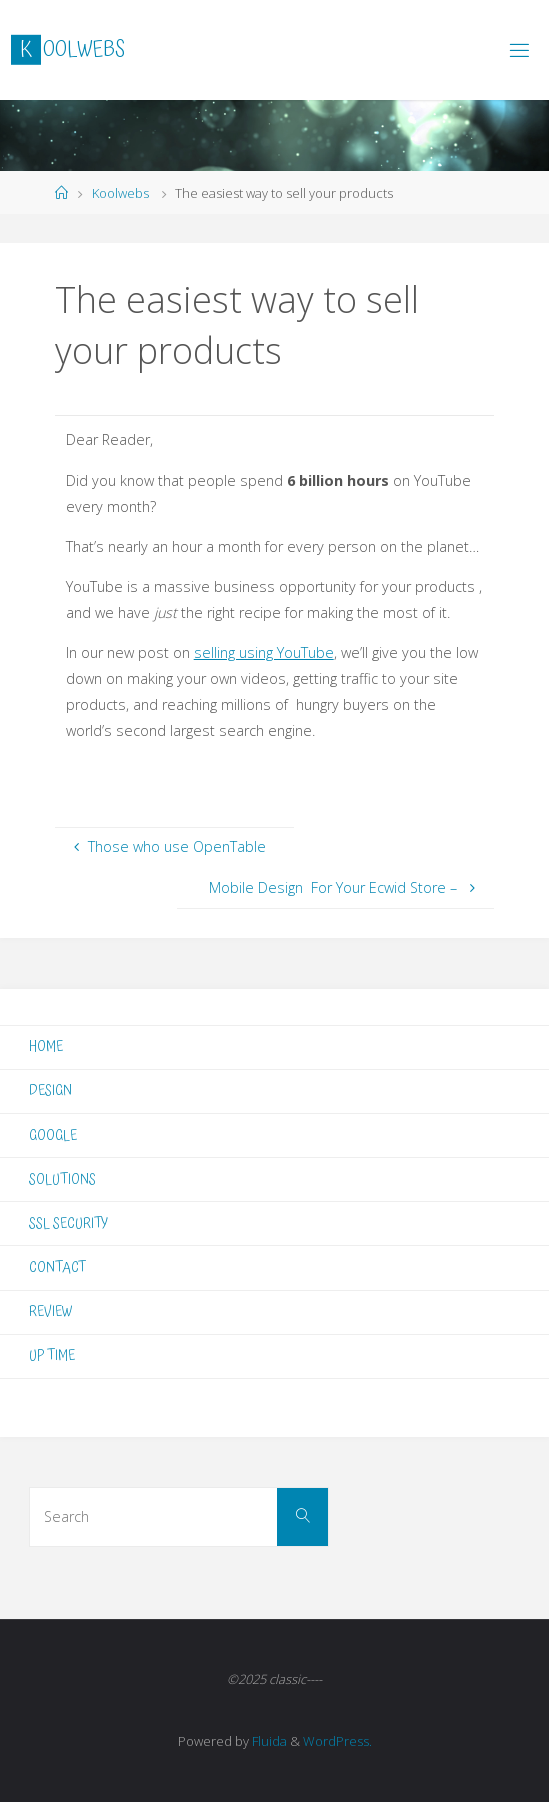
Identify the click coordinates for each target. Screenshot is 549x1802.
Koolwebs (120, 193)
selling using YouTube (264, 652)
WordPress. (337, 1741)
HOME (46, 1046)
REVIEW (50, 1311)
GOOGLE (53, 1135)
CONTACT (57, 1267)
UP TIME (52, 1355)
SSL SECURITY (68, 1223)
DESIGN (50, 1090)
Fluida (268, 1741)
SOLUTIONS (62, 1179)
